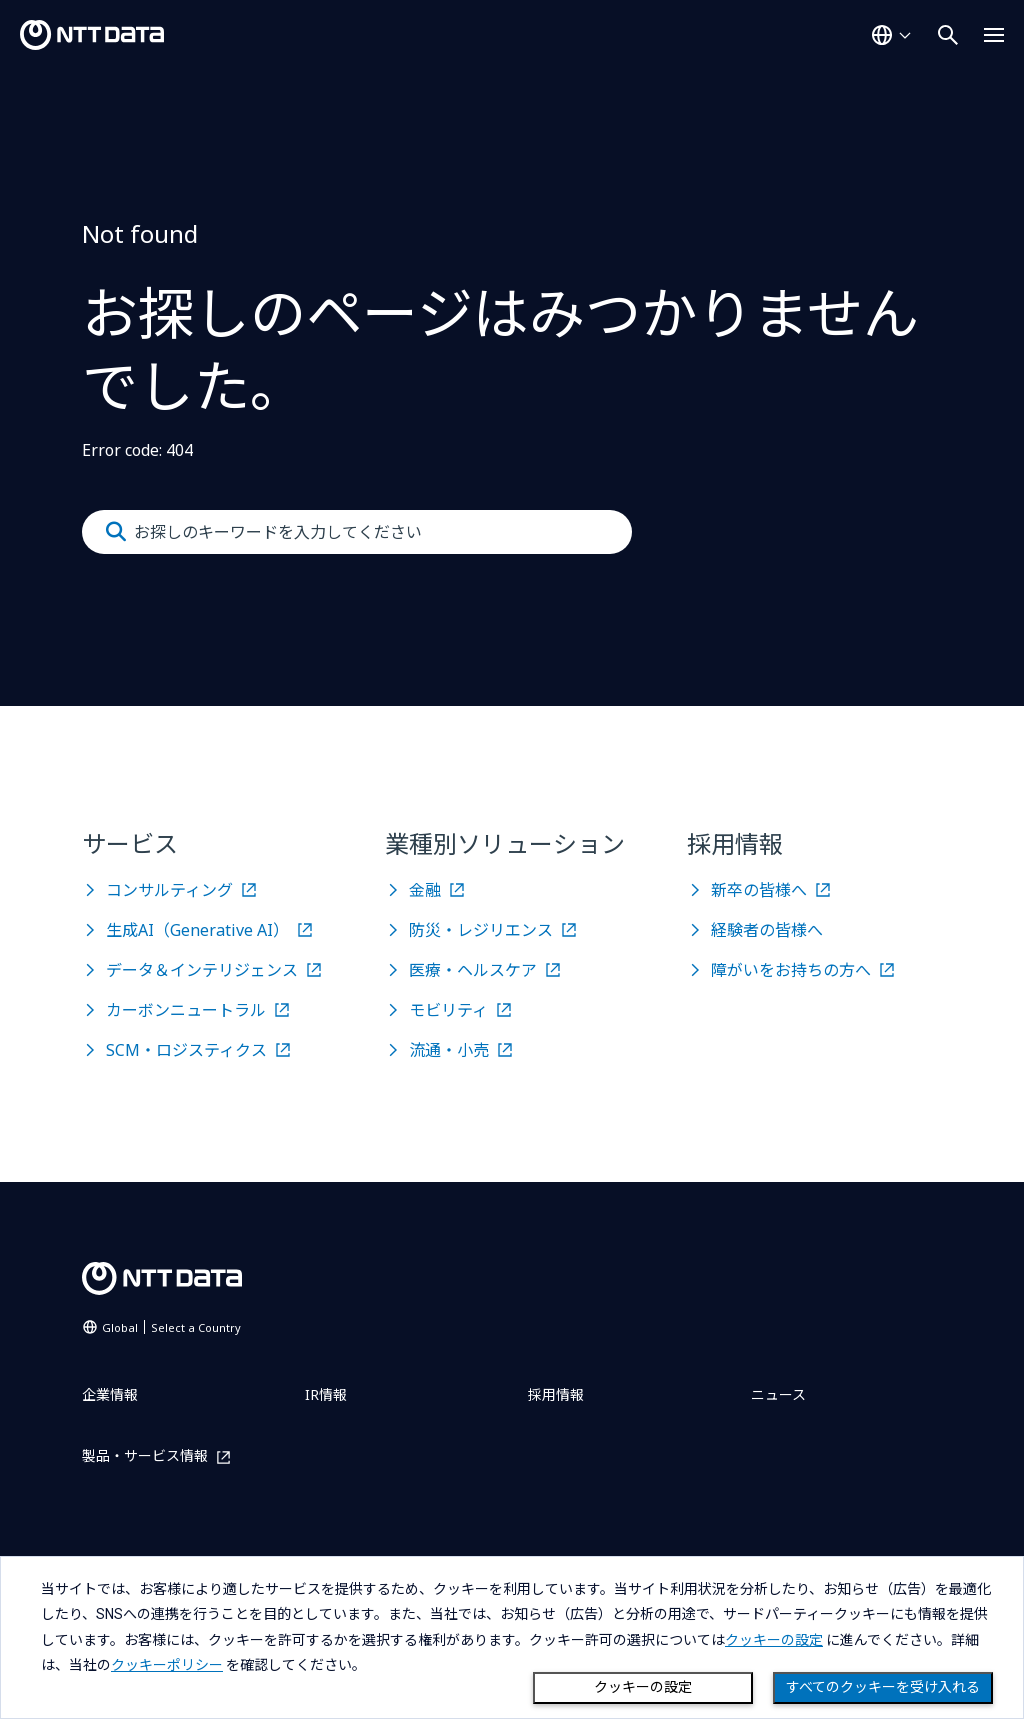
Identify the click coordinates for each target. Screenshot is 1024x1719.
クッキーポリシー (167, 1665)
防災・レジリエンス (481, 930)
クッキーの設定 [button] (774, 1640)
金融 (425, 890)
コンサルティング (169, 890)
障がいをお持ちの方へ (791, 970)
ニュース (778, 1394)
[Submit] (116, 532)
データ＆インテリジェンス (202, 970)
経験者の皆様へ (767, 930)
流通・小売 (449, 1050)
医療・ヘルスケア (473, 970)
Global (171, 1327)
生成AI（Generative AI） (197, 930)
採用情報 (556, 1394)
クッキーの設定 (643, 1687)
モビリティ (448, 1010)
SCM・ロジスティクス (186, 1050)
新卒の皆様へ (759, 890)
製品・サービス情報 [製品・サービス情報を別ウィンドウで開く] (145, 1456)
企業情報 (110, 1394)
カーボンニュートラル (186, 1010)
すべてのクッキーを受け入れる (883, 1687)
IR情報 (326, 1394)
